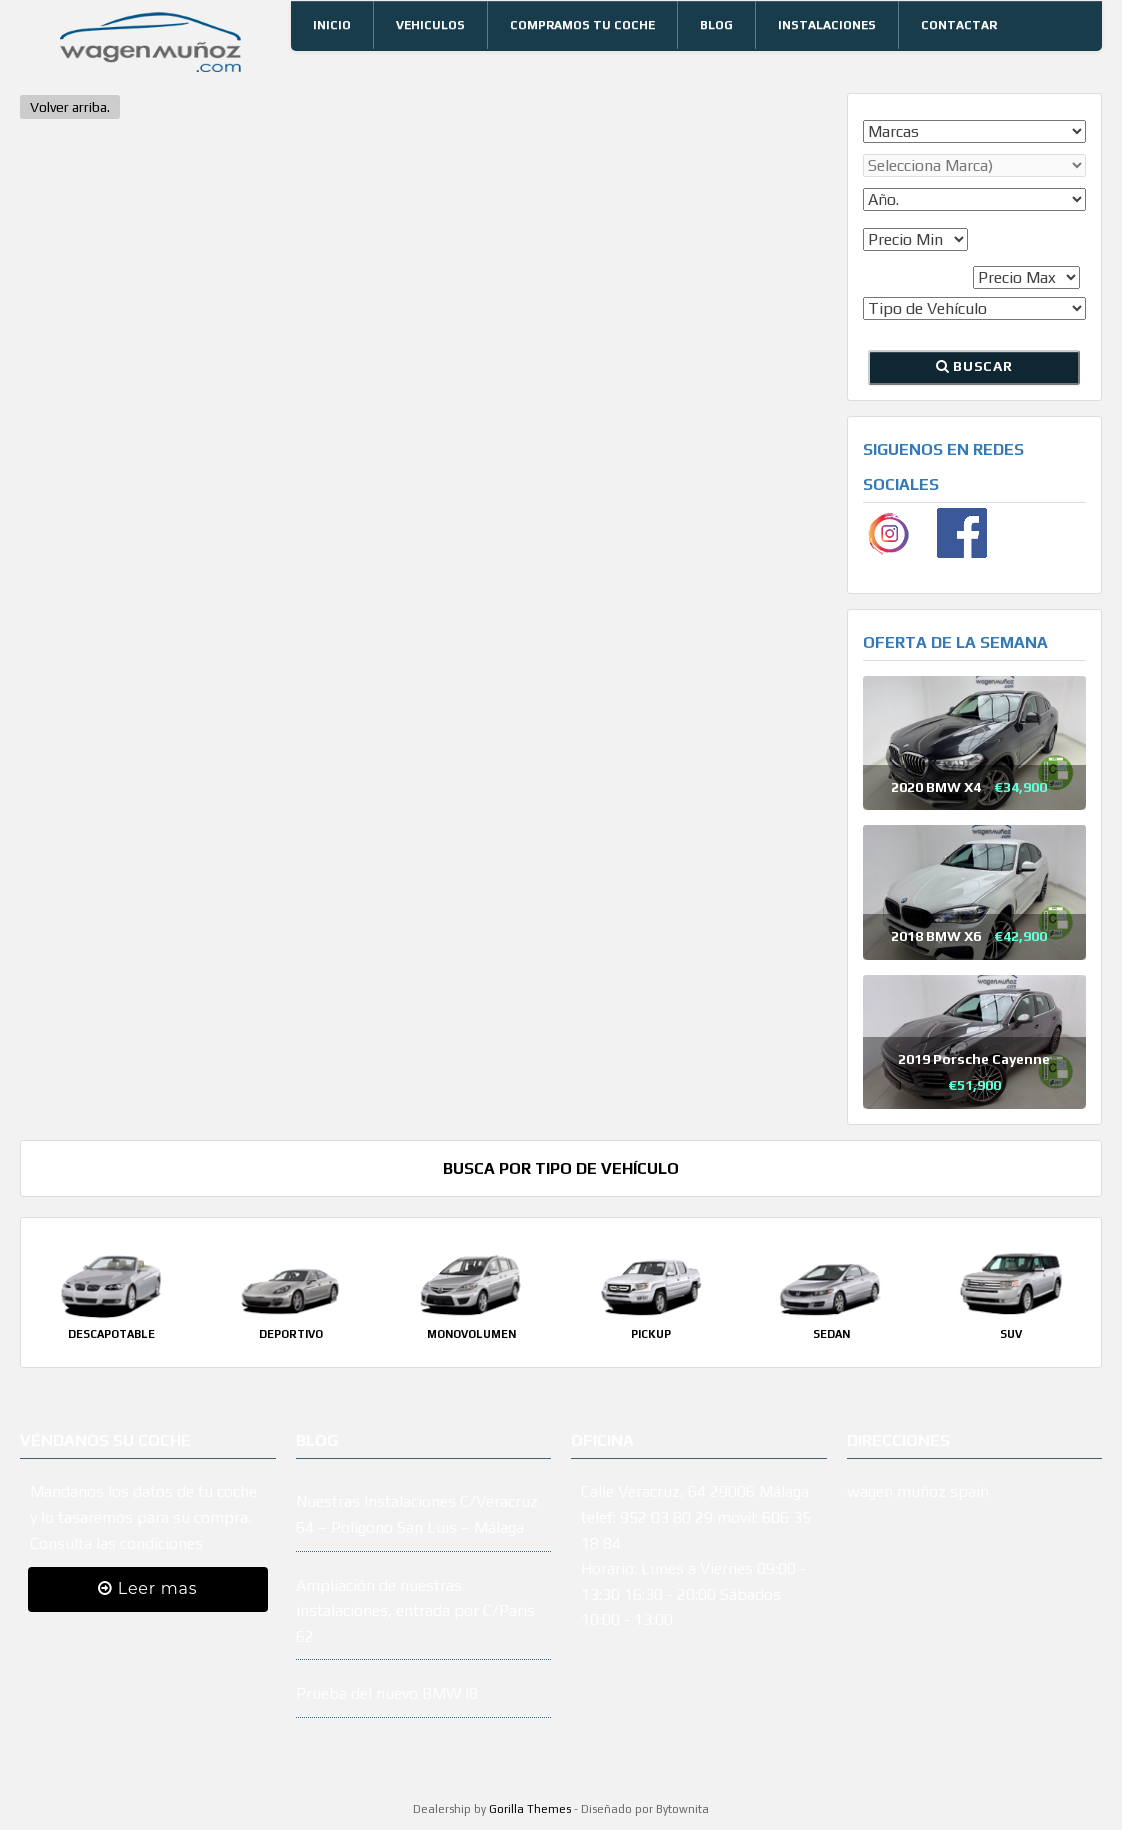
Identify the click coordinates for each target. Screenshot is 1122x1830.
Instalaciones (827, 25)
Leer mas (147, 1588)
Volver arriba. (70, 107)
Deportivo (291, 1334)
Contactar (959, 25)
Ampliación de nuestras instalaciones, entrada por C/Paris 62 (415, 1611)
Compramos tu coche (582, 25)
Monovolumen (471, 1334)
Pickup (651, 1334)
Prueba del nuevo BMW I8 (387, 1693)
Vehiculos (430, 25)
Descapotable (111, 1334)
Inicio (332, 25)
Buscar (974, 366)
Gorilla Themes (530, 1809)
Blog (716, 25)
